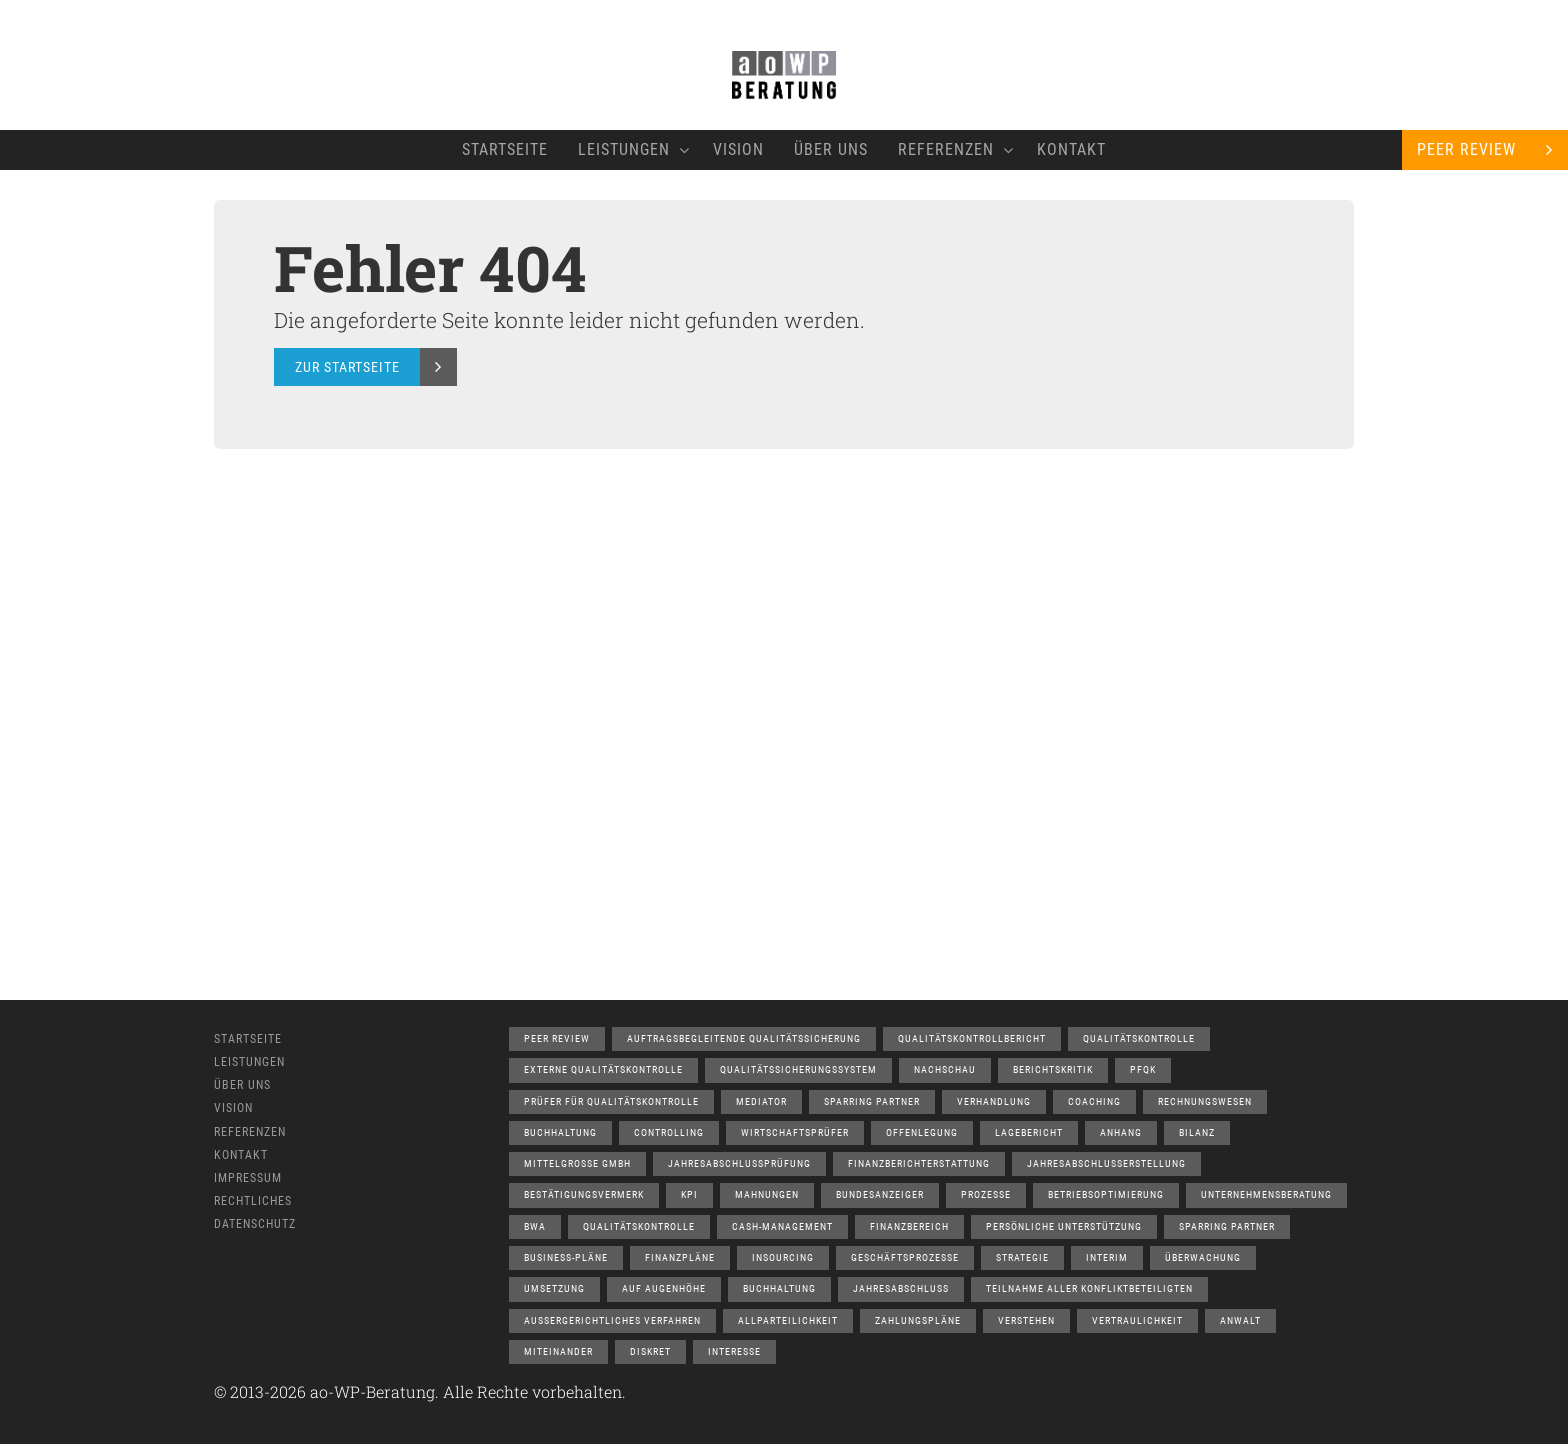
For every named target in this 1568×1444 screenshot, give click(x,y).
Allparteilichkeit (788, 1320)
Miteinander (558, 1351)
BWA (535, 1226)
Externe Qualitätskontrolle (603, 1069)
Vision (738, 149)
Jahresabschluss (901, 1288)
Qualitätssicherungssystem (798, 1069)
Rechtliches (253, 1201)
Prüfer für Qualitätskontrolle (611, 1101)
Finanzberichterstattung (919, 1163)
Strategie (1022, 1257)
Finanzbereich (909, 1226)
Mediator (761, 1101)
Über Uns (831, 149)
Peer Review (1466, 149)
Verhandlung (994, 1101)
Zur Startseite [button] (347, 367)
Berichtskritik (1053, 1069)
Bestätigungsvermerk (584, 1194)
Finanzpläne (680, 1257)
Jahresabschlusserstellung (1106, 1163)
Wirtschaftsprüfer (795, 1132)
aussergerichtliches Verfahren (612, 1320)
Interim (1107, 1257)
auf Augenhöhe (664, 1288)
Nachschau (945, 1069)
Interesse (734, 1351)
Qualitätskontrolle (1139, 1038)
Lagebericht (1029, 1132)
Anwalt (1240, 1320)
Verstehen (1026, 1320)
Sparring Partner (872, 1101)
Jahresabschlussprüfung (739, 1163)
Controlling (669, 1132)
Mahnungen (767, 1194)
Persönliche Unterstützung (1064, 1226)
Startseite (505, 149)
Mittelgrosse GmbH (577, 1163)
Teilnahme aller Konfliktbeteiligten (1089, 1288)
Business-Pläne (566, 1257)
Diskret (650, 1351)
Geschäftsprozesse (905, 1257)
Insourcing (783, 1257)
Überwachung (1203, 1257)
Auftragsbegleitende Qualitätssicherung (744, 1038)
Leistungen (630, 149)
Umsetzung (554, 1288)
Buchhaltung (560, 1132)
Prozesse (986, 1194)
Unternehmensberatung (1266, 1194)
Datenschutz (255, 1224)
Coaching (1094, 1101)
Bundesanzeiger (880, 1194)
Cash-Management (782, 1226)
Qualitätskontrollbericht (972, 1038)
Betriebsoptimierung (1106, 1194)
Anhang (1121, 1132)
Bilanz (1197, 1132)
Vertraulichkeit (1137, 1320)
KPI (689, 1194)
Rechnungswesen (1205, 1101)
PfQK (1143, 1069)
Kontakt (1071, 149)
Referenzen (952, 149)
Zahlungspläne (918, 1320)
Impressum (248, 1178)
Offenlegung (922, 1132)
